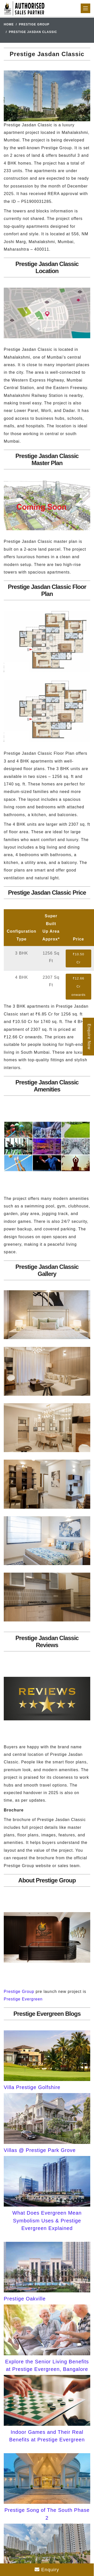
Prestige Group (34, 24)
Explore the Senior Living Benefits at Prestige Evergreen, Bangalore (47, 2365)
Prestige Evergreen (23, 1999)
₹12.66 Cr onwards (78, 986)
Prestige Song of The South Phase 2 (47, 2513)
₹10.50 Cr (78, 958)
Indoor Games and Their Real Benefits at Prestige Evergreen (47, 2435)
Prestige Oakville (25, 2298)
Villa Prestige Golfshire (32, 2087)
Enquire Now (89, 1037)
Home (9, 24)
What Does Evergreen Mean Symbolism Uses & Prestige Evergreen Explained (46, 2220)
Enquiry (47, 2569)
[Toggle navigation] (85, 8)
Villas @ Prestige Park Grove (40, 2150)
